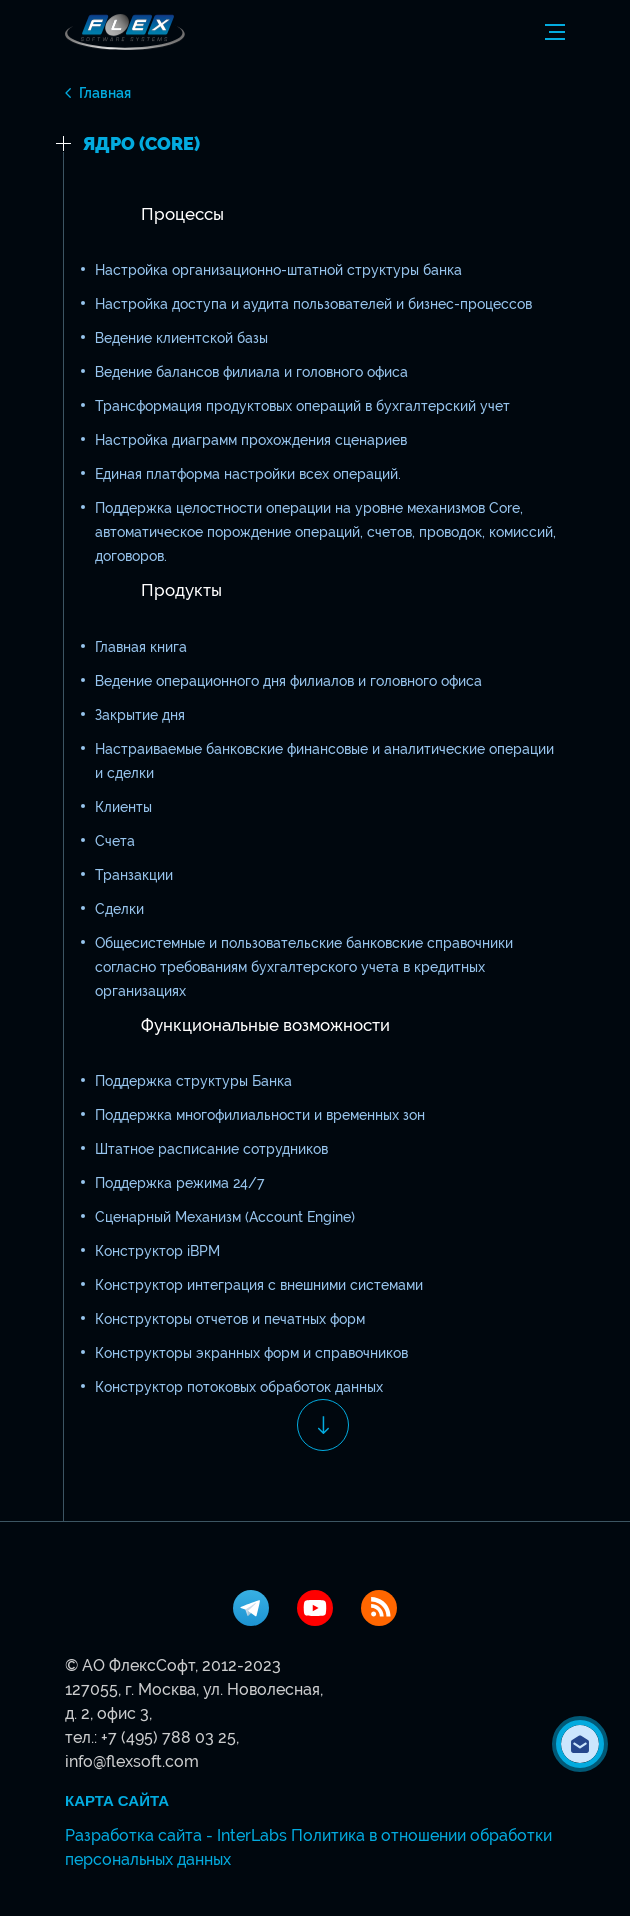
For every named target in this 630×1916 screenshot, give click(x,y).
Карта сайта (117, 1801)
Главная (105, 93)
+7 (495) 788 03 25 (168, 1737)
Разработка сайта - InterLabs (176, 1835)
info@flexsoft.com (132, 1761)
